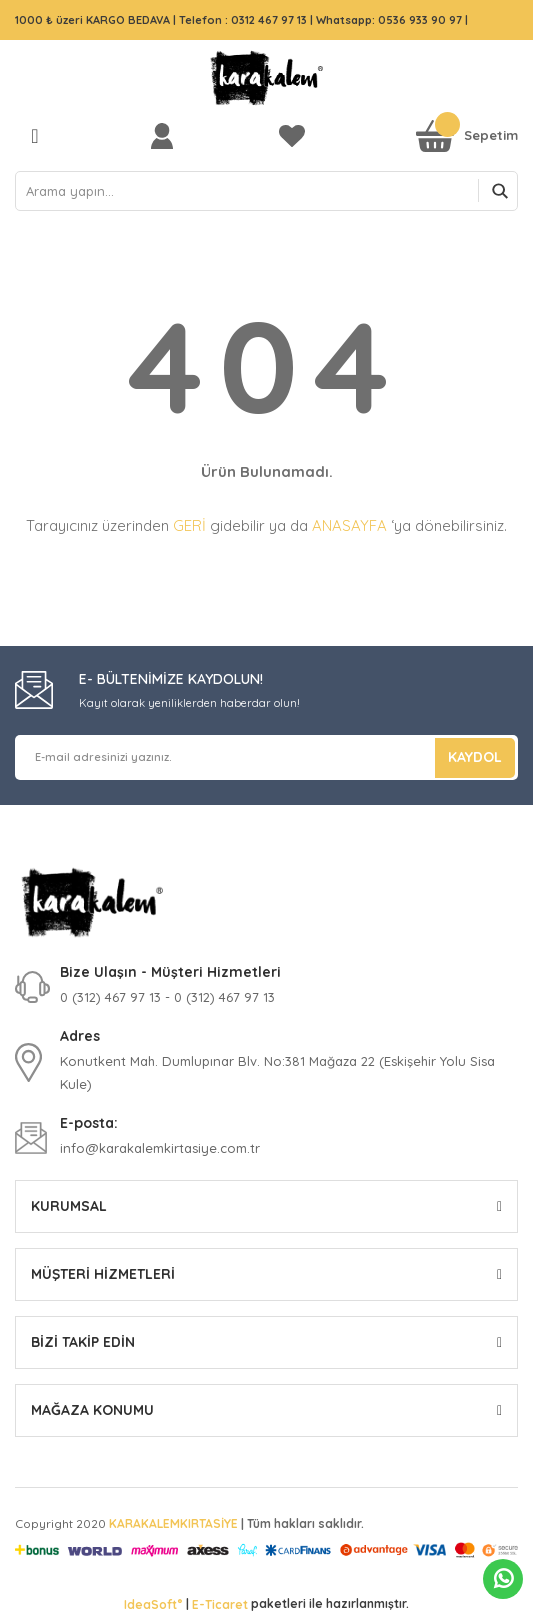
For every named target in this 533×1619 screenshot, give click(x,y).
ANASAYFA (349, 525)
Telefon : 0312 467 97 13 (243, 20)
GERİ (189, 525)
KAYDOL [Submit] (475, 757)
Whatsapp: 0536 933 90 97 (390, 20)
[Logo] (267, 78)
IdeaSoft (153, 1604)
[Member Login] (167, 135)
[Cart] (467, 135)
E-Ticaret (220, 1604)
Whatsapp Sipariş (503, 1579)
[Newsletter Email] (266, 757)
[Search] (266, 191)
